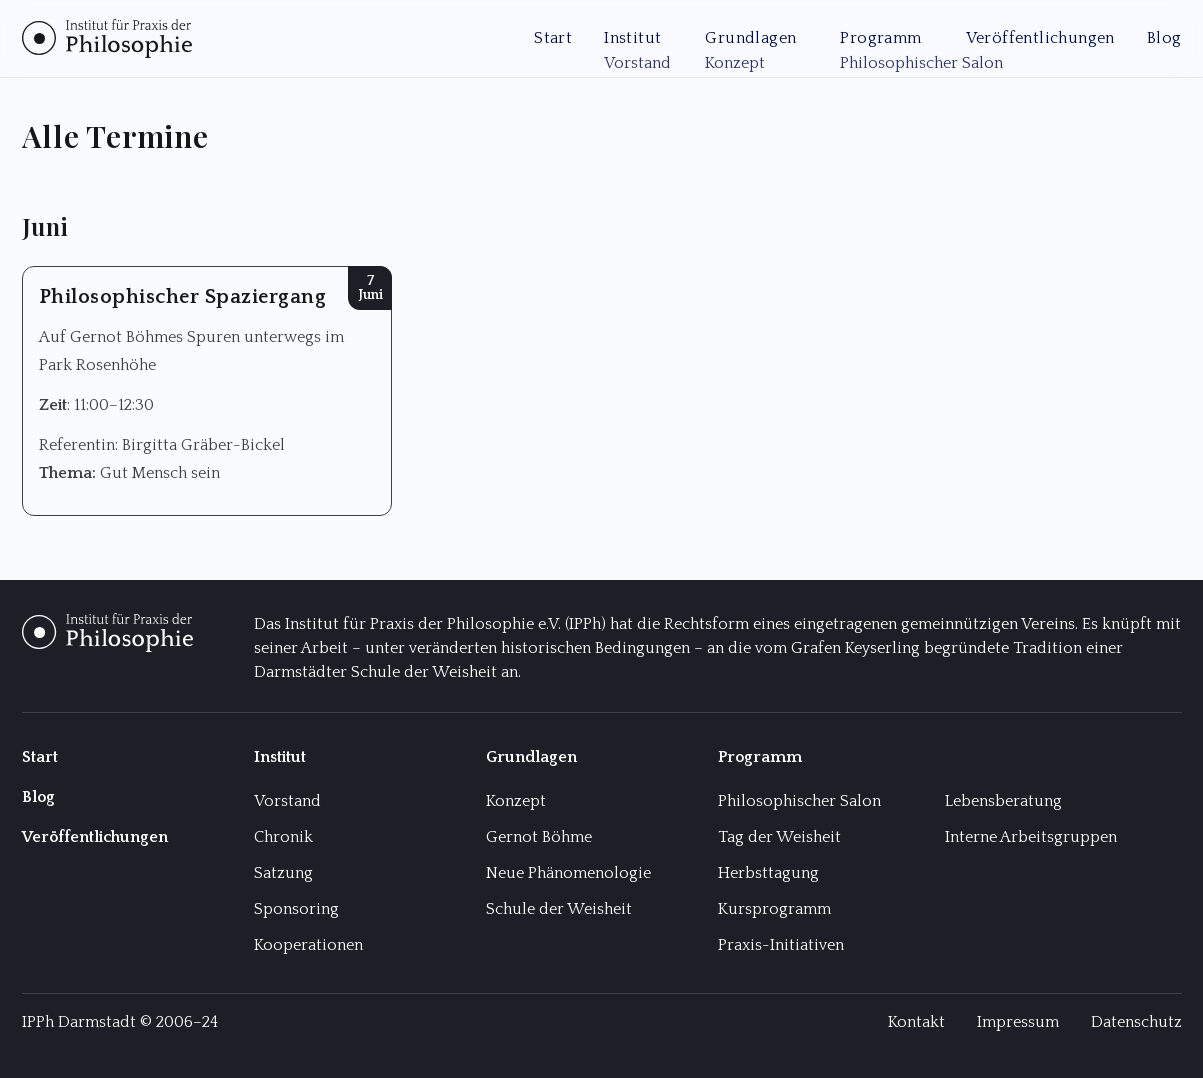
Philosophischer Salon (799, 801)
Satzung (283, 873)
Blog (1164, 38)
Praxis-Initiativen (781, 945)
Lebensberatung (1003, 801)
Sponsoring (296, 909)
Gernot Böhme (539, 837)
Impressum (1018, 1022)
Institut (632, 38)
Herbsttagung (768, 873)
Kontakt (916, 1022)
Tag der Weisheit (779, 837)
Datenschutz (1136, 1022)
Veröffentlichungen (1040, 38)
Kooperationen (308, 945)
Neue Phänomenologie (568, 873)
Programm (880, 38)
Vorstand (287, 801)
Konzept (516, 801)
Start (553, 38)
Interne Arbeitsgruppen (1031, 837)
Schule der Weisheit (559, 909)
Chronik (283, 837)
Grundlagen (750, 38)
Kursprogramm (774, 909)
